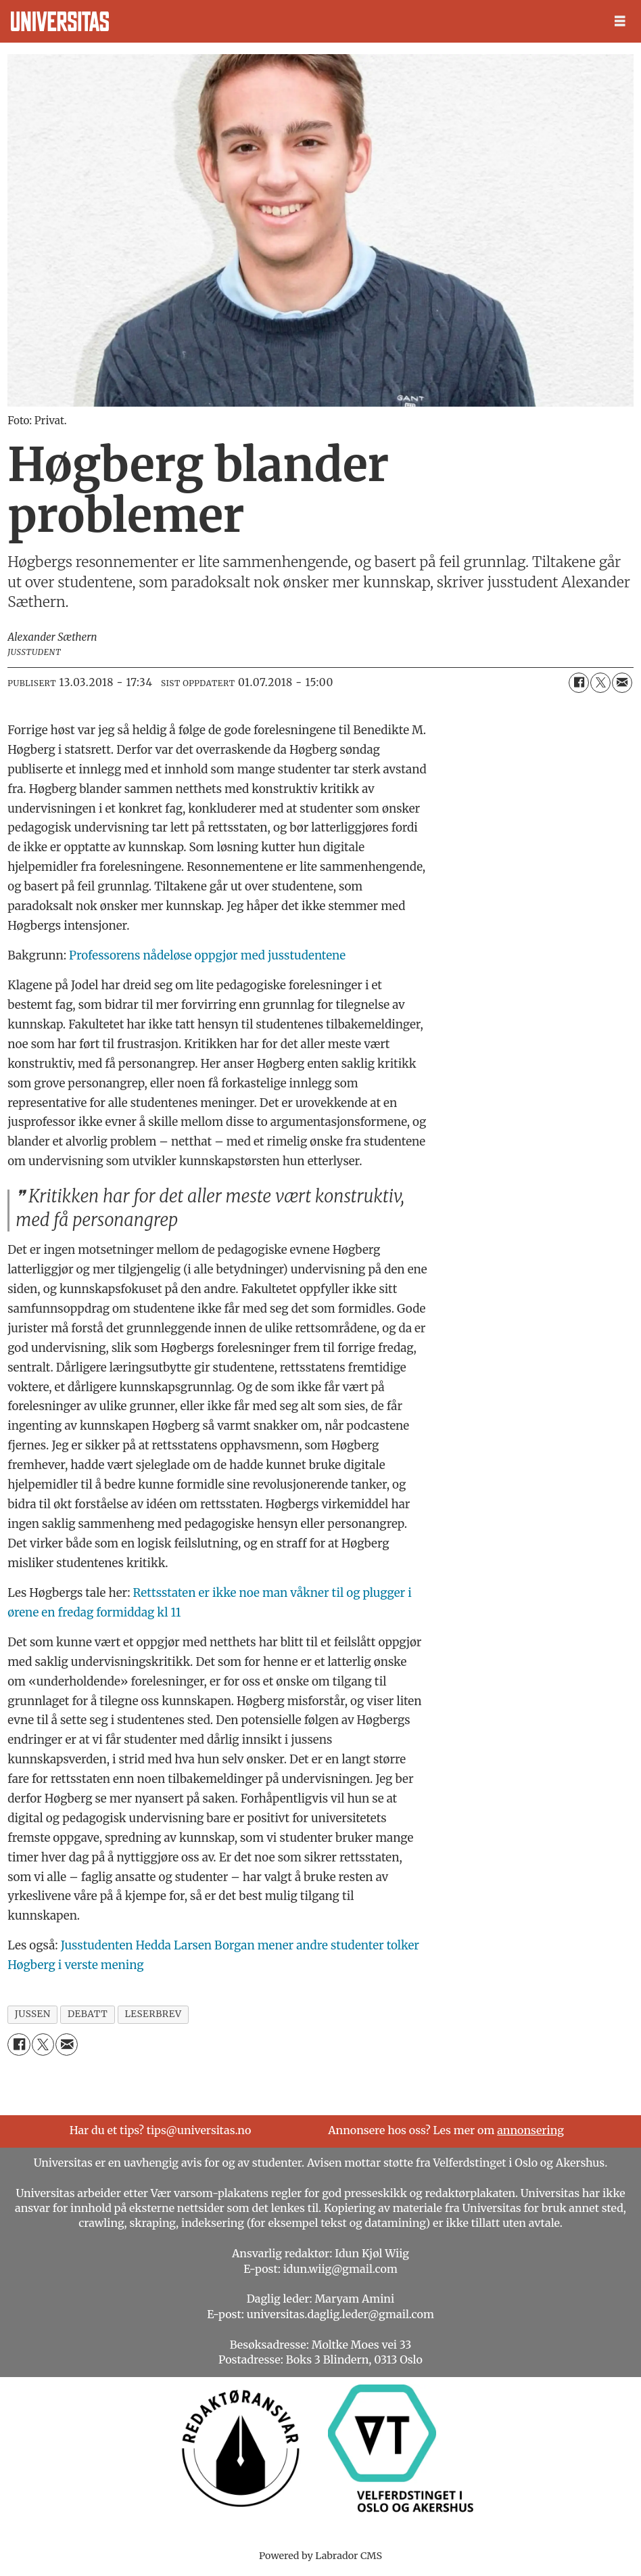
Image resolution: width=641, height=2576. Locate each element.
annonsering (530, 2130)
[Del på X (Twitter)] (600, 683)
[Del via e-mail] (622, 683)
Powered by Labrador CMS (320, 2556)
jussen (33, 2014)
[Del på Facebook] (579, 683)
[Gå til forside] (60, 21)
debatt (88, 2014)
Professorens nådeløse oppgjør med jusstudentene (207, 955)
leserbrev (152, 2014)
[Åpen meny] (620, 21)
